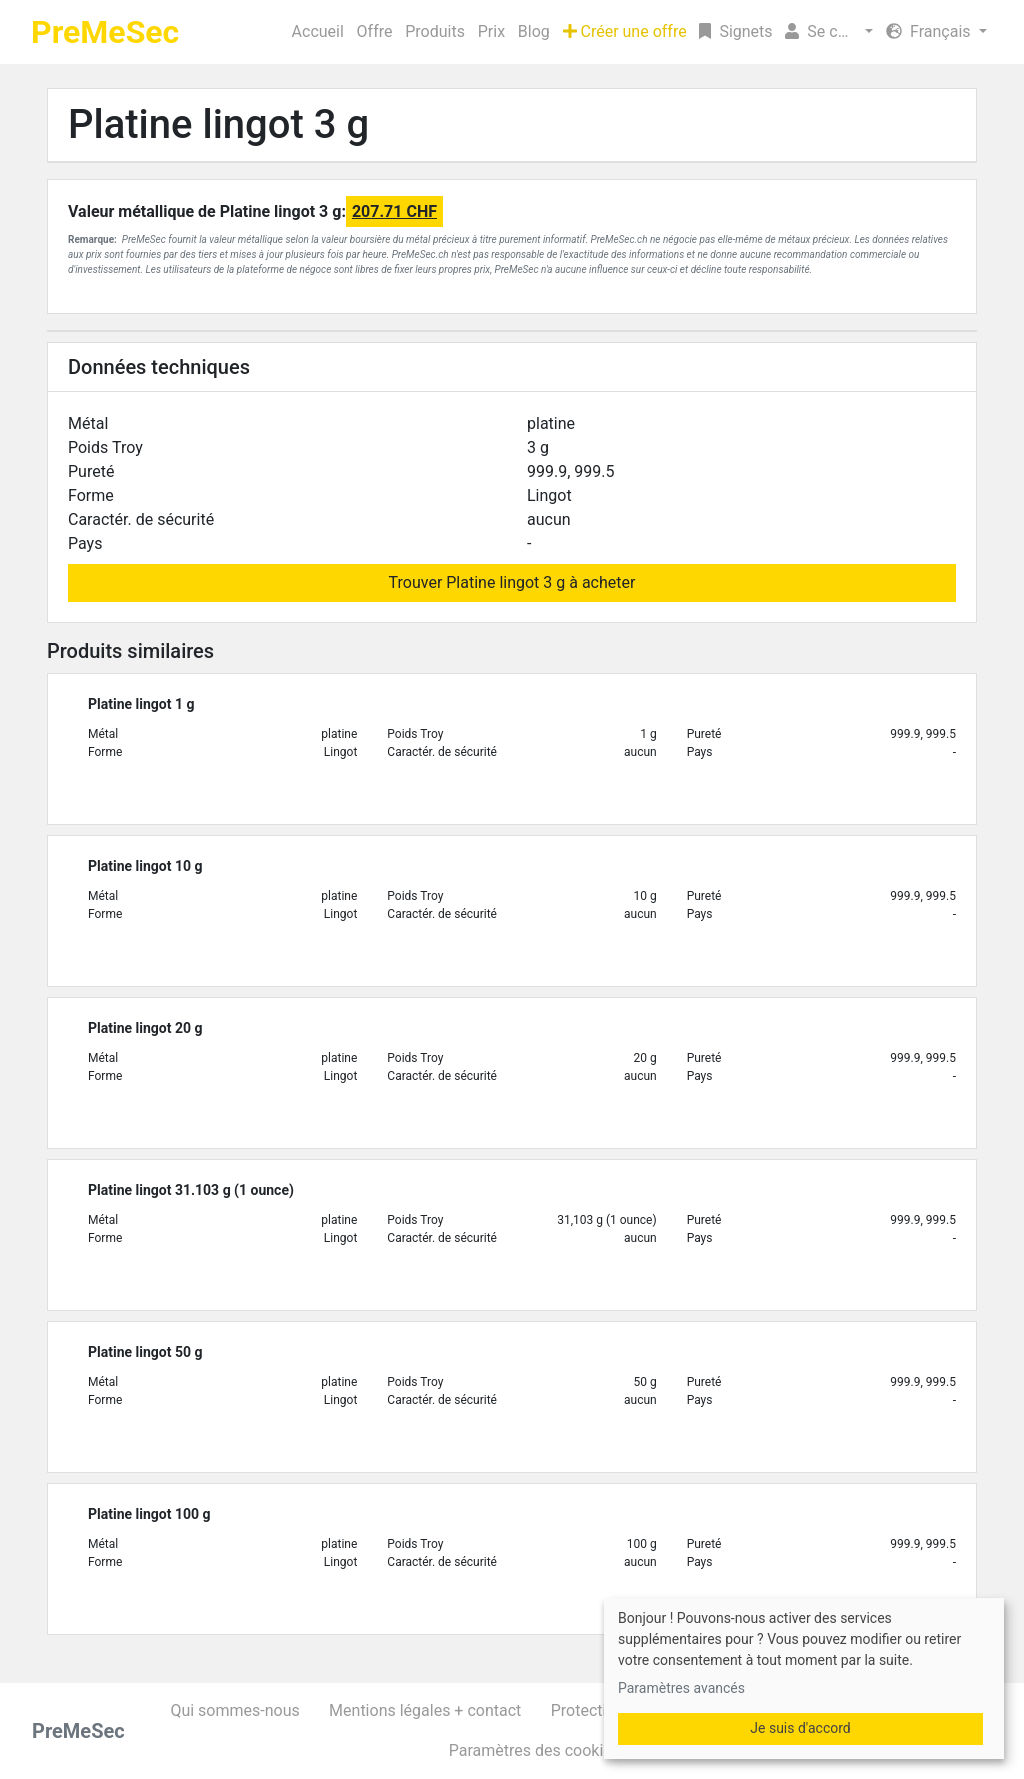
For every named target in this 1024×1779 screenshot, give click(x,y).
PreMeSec (105, 32)
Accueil (318, 31)
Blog (534, 31)
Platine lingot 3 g (218, 124)
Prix (491, 31)
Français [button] (930, 31)
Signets (735, 31)
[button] (829, 32)
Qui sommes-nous (234, 1710)
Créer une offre (625, 31)
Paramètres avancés (681, 1688)
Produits (435, 31)
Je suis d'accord (800, 1728)
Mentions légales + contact (425, 1710)
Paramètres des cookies (534, 1750)
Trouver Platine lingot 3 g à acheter (512, 582)
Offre (375, 31)
